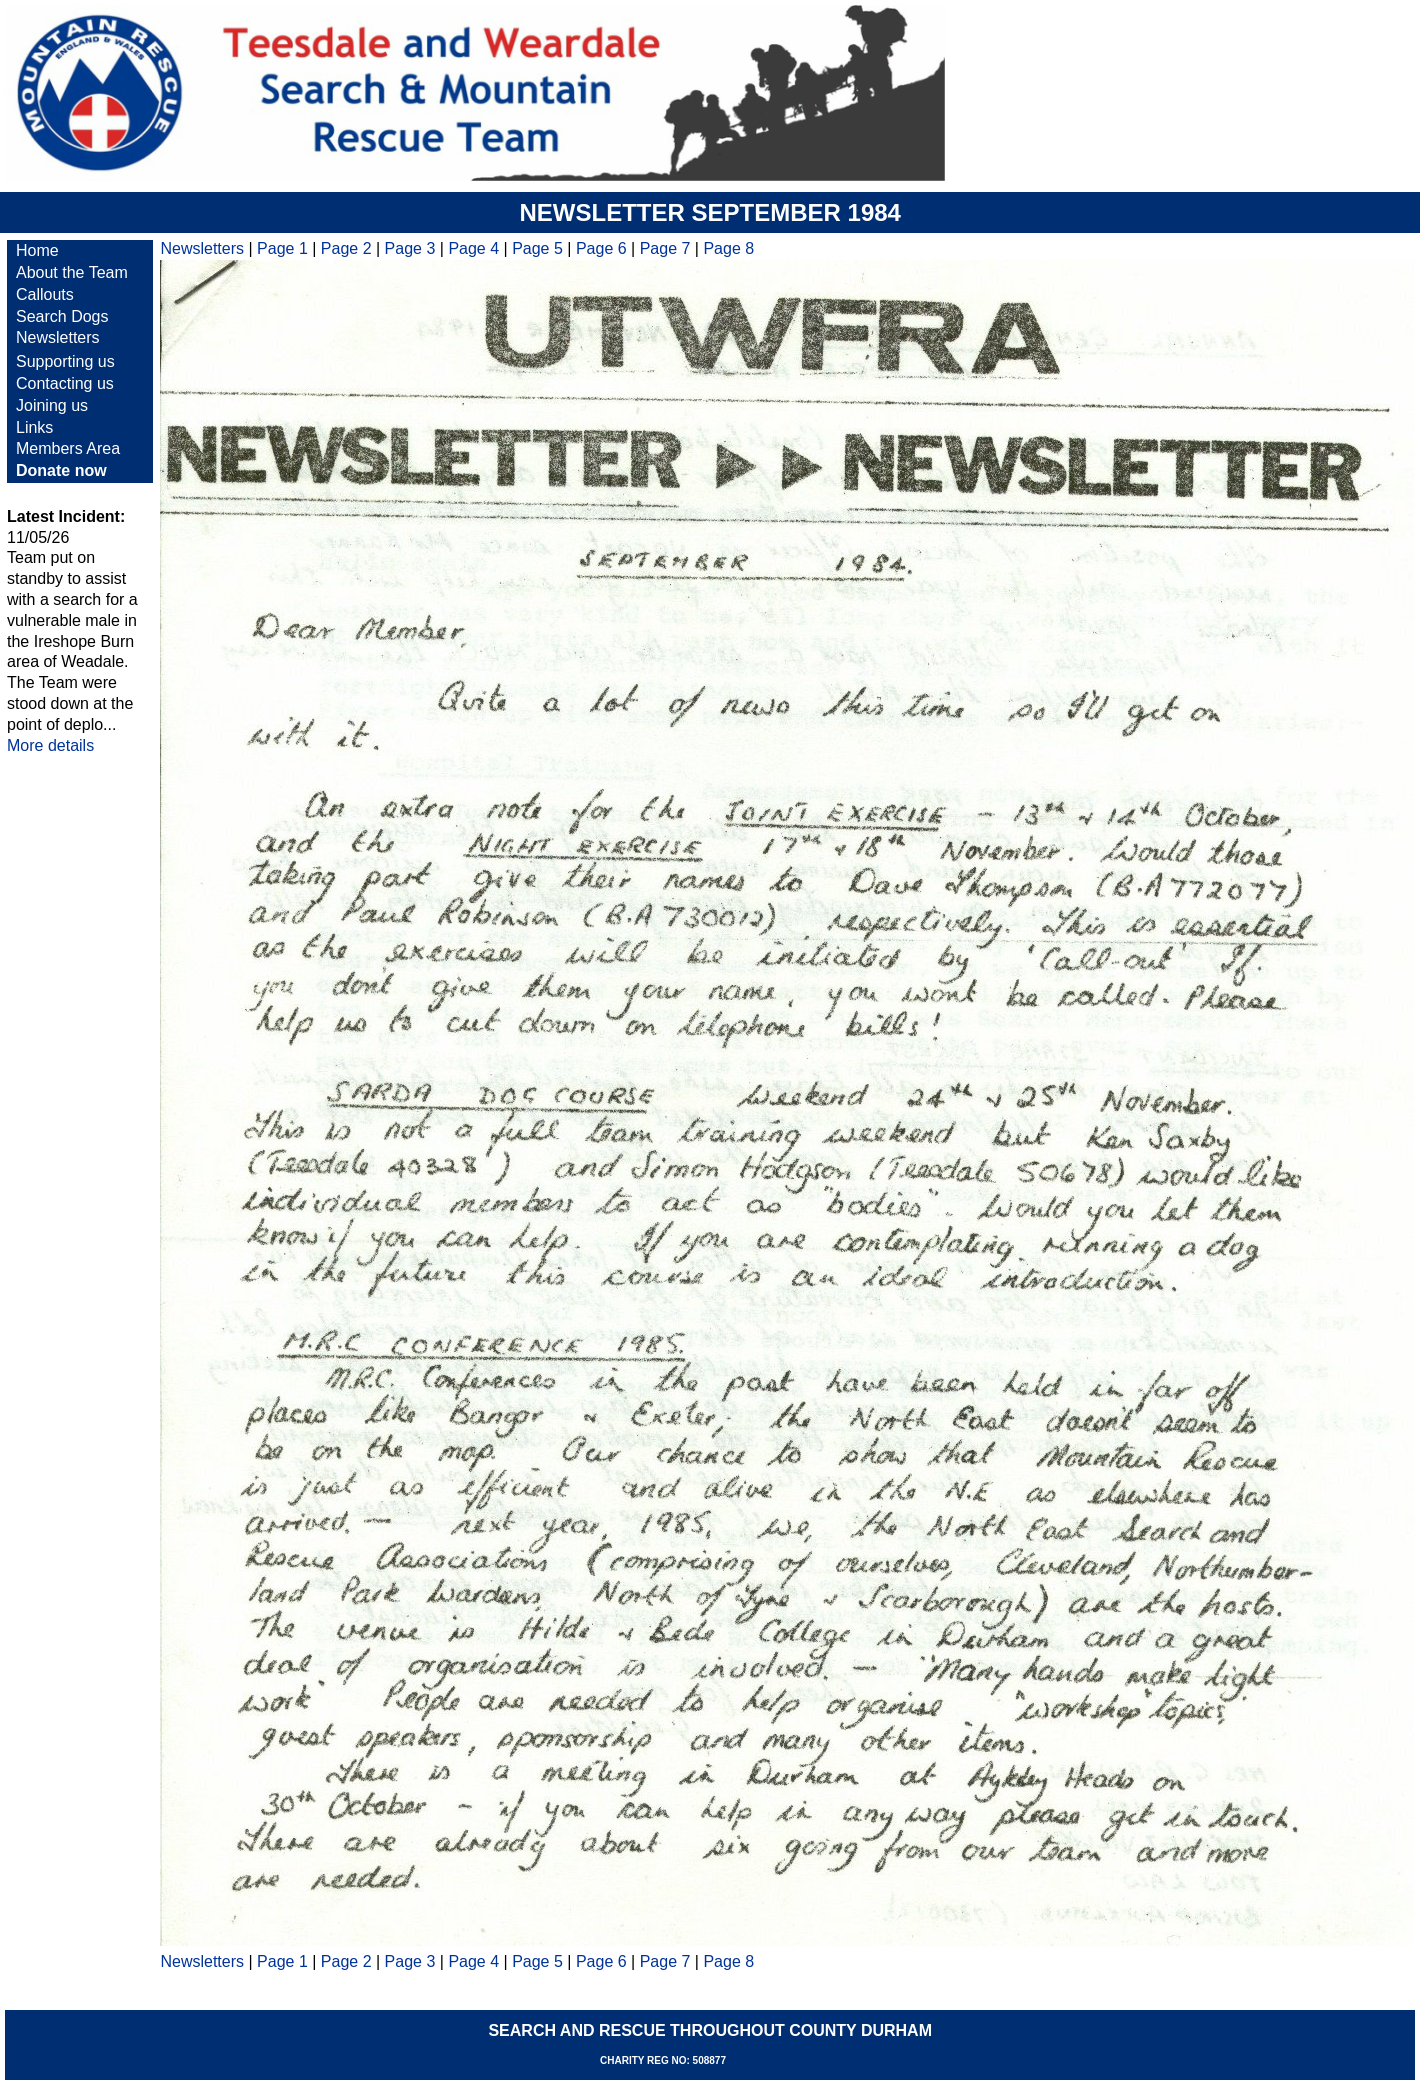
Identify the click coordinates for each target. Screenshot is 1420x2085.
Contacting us (65, 383)
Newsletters (58, 337)
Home (37, 250)
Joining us (52, 405)
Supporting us (65, 361)
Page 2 (346, 248)
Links (34, 427)
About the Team (72, 272)
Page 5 (537, 248)
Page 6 (601, 248)
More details (50, 745)
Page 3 (410, 248)
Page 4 (473, 248)
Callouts (45, 294)
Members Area (68, 448)
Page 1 (282, 248)
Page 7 (665, 248)
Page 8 (728, 248)
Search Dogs (62, 316)
